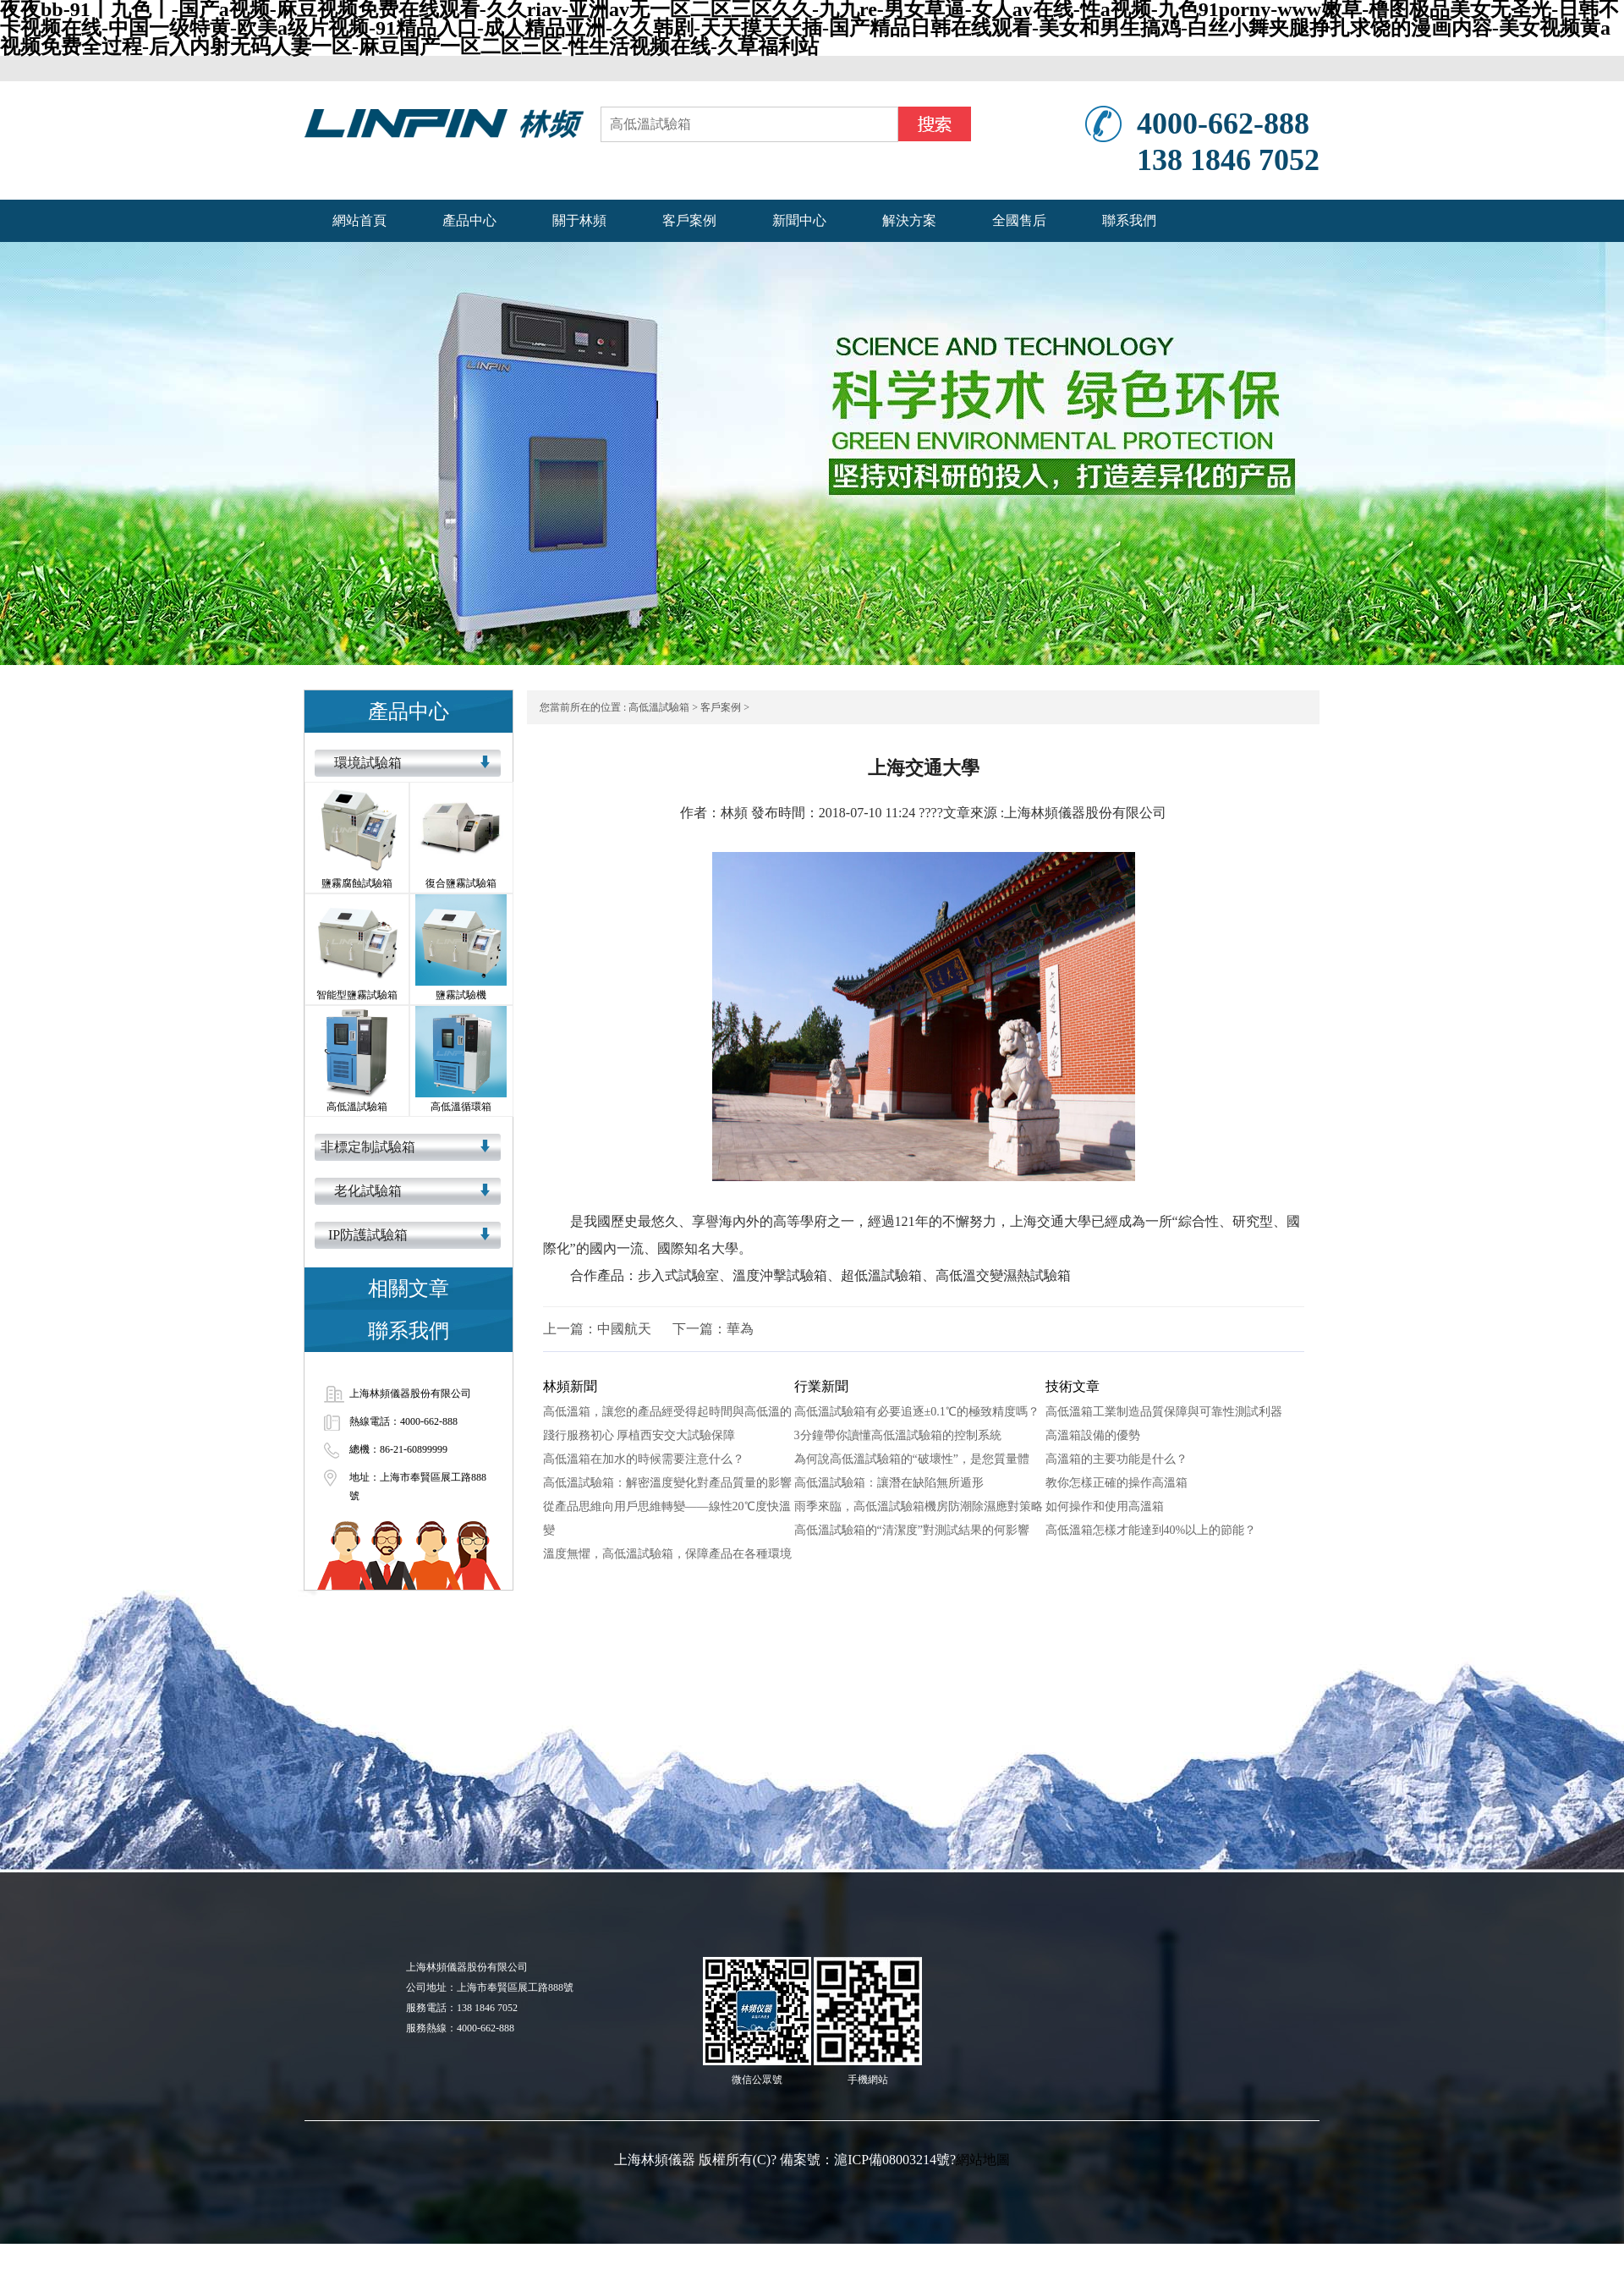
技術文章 (1072, 1386)
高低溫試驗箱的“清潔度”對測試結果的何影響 (911, 1530)
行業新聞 (821, 1386)
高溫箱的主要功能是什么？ (1116, 1459)
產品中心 (469, 220)
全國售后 (1019, 220)
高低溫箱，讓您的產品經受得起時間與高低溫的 (667, 1411)
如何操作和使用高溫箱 (1104, 1506)
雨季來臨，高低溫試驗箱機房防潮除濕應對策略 (918, 1506)
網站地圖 (983, 2159)
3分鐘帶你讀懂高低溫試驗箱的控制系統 (897, 1435)
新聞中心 (799, 220)
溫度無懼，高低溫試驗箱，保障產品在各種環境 (667, 1553)
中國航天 (624, 1329)
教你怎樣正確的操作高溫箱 (1116, 1482)
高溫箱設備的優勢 (1092, 1435)
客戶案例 (689, 220)
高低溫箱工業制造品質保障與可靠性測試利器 (1163, 1411)
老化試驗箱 (368, 1191)
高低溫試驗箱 (658, 707)
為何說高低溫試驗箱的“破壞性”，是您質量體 (911, 1459)
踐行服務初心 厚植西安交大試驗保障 (639, 1435)
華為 (740, 1329)
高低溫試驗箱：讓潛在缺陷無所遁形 (889, 1482)
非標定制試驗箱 (368, 1147)
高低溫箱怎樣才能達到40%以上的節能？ (1151, 1530)
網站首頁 (359, 220)
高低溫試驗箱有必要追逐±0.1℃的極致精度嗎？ (917, 1411)
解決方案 (909, 220)
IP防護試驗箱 (368, 1235)
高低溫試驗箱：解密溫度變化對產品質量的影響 (667, 1482)
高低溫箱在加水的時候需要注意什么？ (643, 1459)
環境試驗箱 (368, 763)
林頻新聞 (570, 1386)
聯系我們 (1129, 220)
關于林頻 (579, 220)
